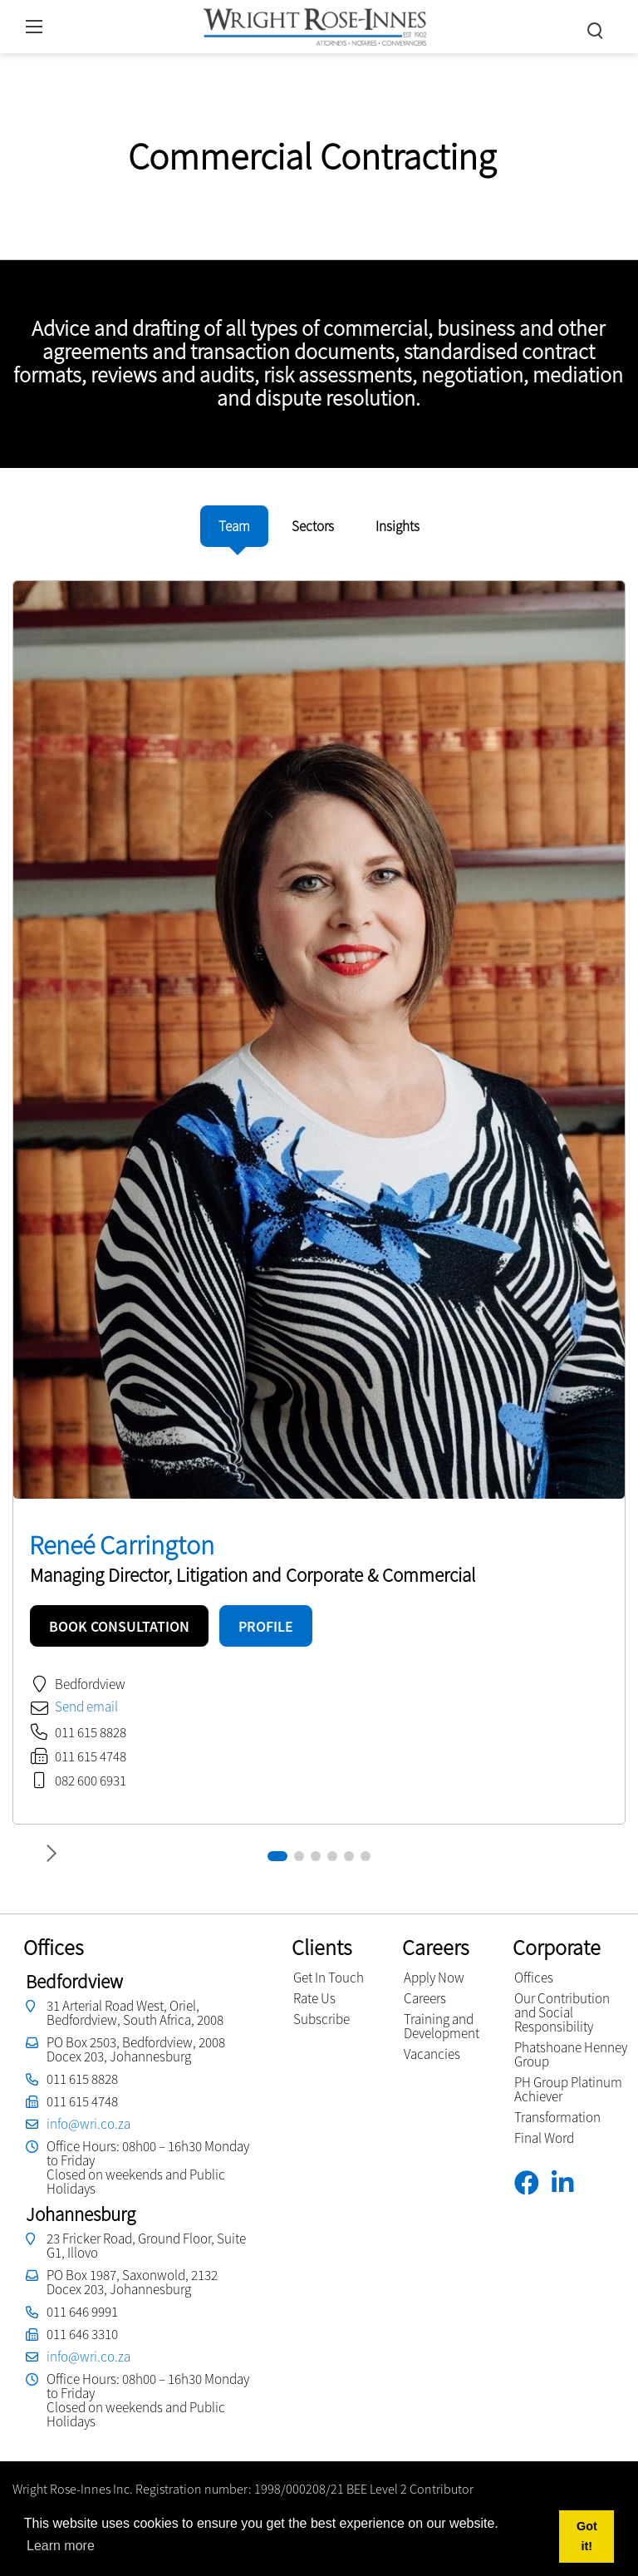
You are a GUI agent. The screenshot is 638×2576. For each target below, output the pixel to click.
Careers (425, 1998)
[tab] (234, 526)
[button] (277, 1856)
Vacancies (432, 2054)
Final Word (544, 2138)
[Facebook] (533, 2183)
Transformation (557, 2117)
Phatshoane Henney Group (570, 2054)
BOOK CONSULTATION (119, 1626)
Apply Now (434, 1977)
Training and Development (441, 2026)
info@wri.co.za (88, 2124)
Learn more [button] (61, 2546)
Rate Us (314, 1998)
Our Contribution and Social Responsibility (562, 2012)
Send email (86, 1706)
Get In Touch (328, 1977)
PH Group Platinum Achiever (568, 2089)
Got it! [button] (587, 2536)
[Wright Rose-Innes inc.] (315, 24)
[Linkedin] (569, 2183)
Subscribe (321, 2019)
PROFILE (265, 1626)
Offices (533, 1977)
